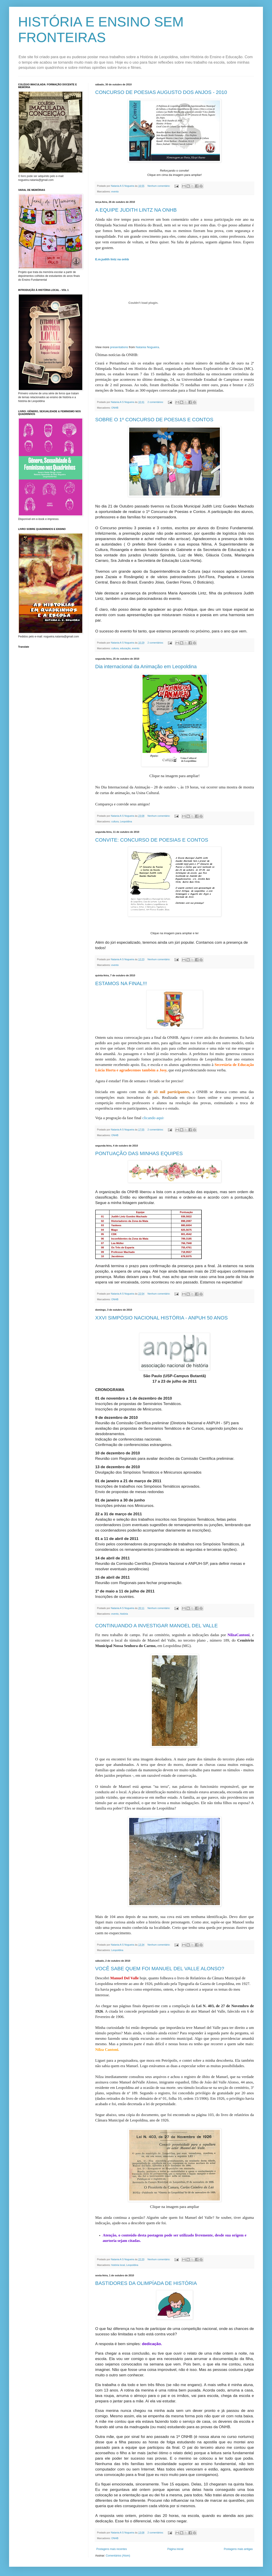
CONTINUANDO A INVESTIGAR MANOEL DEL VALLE (156, 1625)
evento (115, 191)
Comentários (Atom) (118, 2555)
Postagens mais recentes (111, 2549)
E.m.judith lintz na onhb (112, 259)
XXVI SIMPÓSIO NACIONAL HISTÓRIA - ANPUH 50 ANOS (161, 1318)
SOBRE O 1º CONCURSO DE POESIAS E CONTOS (154, 419)
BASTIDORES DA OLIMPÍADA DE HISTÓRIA (146, 2283)
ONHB (114, 407)
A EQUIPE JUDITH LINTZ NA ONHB (136, 210)
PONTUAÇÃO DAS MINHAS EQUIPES (139, 1153)
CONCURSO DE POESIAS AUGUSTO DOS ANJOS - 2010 (161, 92)
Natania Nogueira (147, 347)
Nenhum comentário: (159, 185)
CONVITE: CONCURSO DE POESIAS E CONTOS (151, 840)
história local (118, 2265)
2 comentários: (156, 402)
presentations (119, 347)
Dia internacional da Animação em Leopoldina (146, 666)
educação (125, 648)
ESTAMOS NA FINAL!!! (121, 983)
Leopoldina (126, 821)
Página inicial (175, 2549)
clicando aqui (152, 1118)
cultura (115, 648)
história (124, 1613)
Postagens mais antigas (238, 2549)
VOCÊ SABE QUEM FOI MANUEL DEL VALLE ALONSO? (159, 1968)
